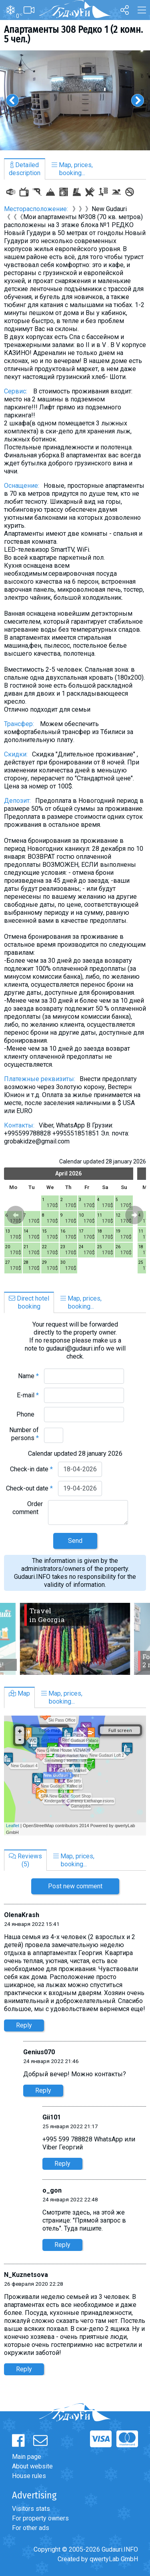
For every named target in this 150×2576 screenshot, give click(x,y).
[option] (75, 100)
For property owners (40, 2518)
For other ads (30, 2528)
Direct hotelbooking (29, 1302)
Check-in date (31, 1469)
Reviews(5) (25, 1860)
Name (28, 1376)
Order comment (27, 1508)
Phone (27, 1414)
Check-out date (29, 1488)
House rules (29, 2476)
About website (32, 2466)
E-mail (28, 1395)
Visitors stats (31, 2508)
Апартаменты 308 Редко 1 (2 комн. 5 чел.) (73, 34)
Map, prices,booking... (72, 169)
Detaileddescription (24, 169)
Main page (26, 2456)
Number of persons (24, 1434)
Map (19, 1693)
